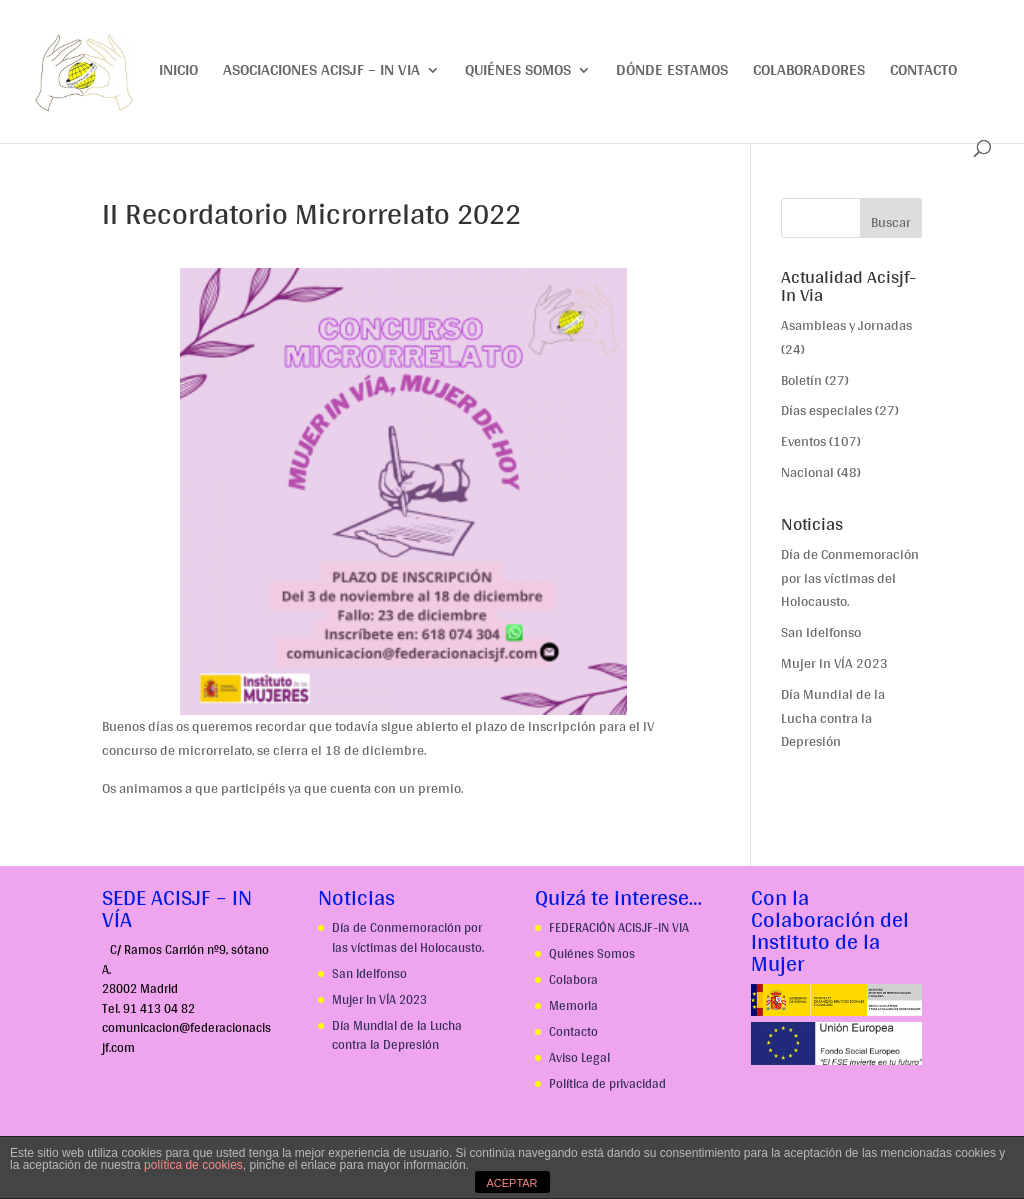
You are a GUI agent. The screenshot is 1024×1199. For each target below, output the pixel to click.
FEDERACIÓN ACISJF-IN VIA (619, 927)
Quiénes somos (518, 73)
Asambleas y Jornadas (846, 325)
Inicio (178, 73)
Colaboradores (809, 73)
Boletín (801, 380)
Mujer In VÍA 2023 (834, 663)
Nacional (807, 472)
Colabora (573, 979)
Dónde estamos (672, 73)
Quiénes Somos (592, 953)
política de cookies (193, 1165)
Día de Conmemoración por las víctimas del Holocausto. (850, 578)
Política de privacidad (607, 1083)
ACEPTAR (511, 1183)
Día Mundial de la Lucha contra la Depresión (833, 718)
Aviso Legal (579, 1057)
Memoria (573, 1005)
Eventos (803, 441)
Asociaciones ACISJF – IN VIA (321, 73)
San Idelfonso (821, 632)
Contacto (923, 73)
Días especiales (826, 410)
